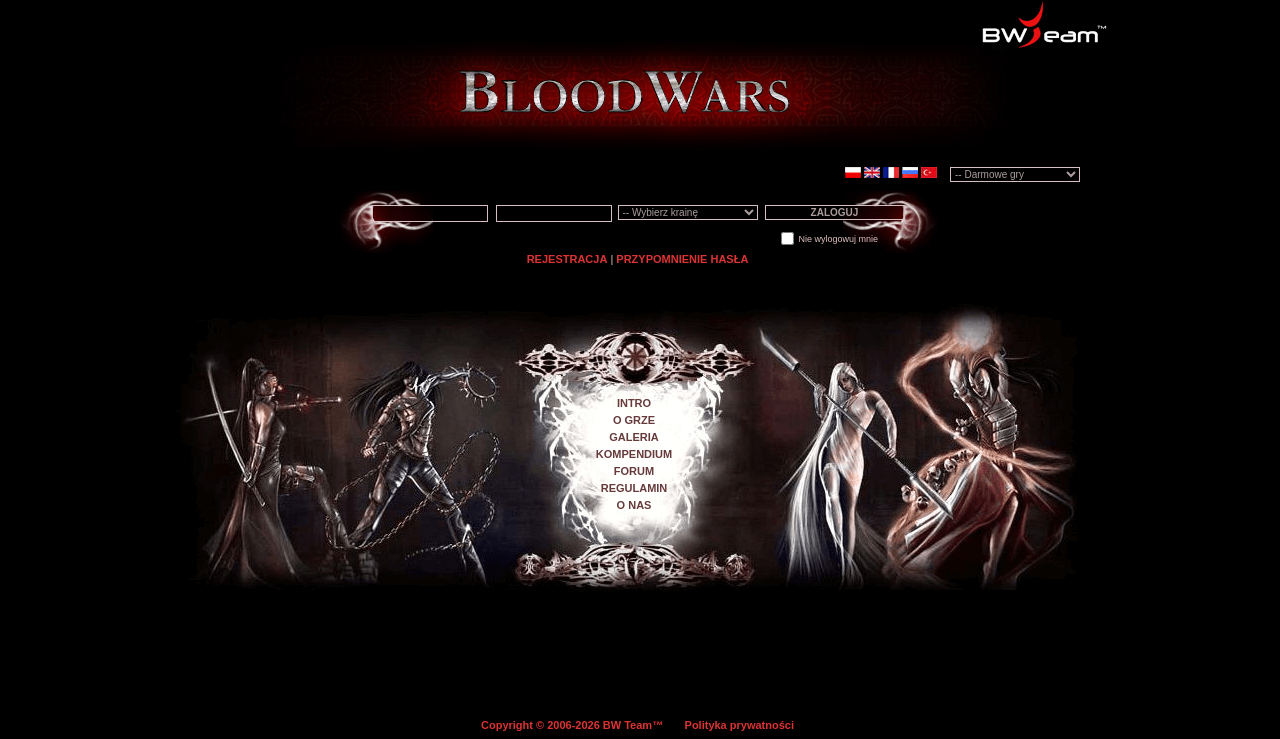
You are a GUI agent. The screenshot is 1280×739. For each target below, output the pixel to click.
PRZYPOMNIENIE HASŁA (682, 259)
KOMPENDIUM (634, 454)
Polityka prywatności (739, 725)
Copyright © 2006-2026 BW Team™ (573, 725)
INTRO (634, 403)
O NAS (634, 505)
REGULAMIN (634, 488)
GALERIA (634, 437)
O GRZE (634, 420)
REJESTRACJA (567, 259)
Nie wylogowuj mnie (838, 239)
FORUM (634, 471)
